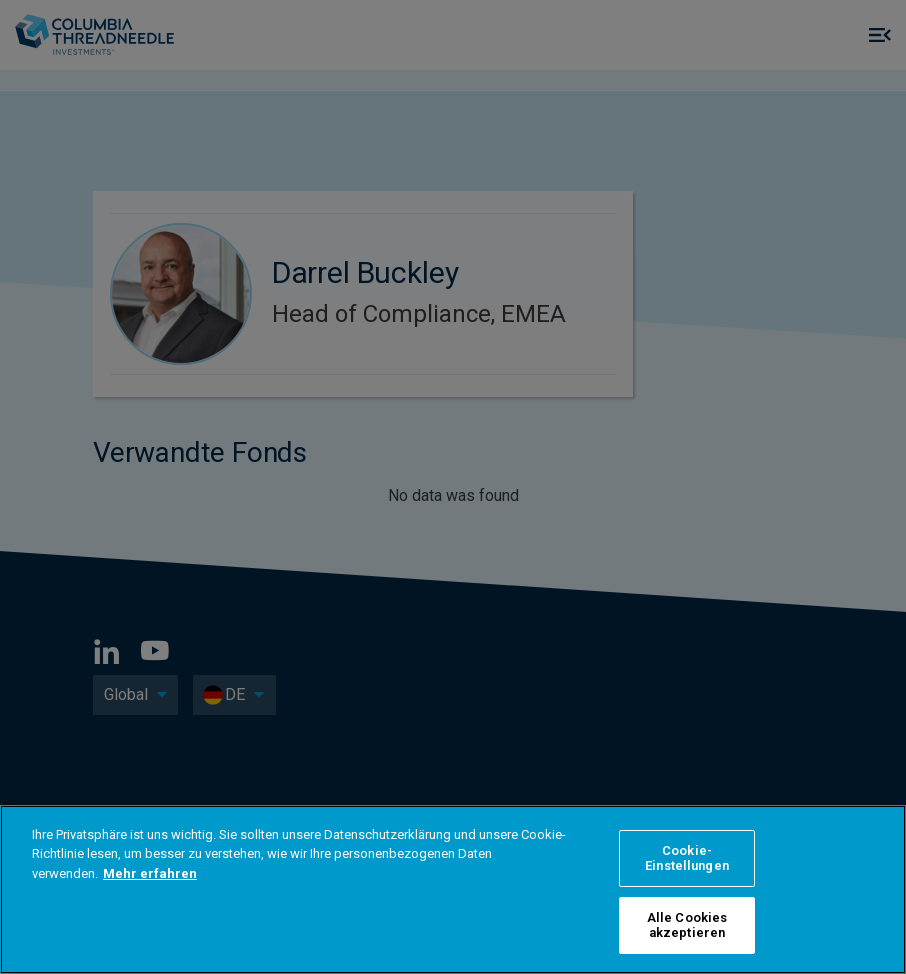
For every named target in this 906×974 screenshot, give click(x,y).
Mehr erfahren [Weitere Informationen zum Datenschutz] (150, 873)
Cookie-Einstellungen (687, 858)
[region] (453, 889)
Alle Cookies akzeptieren (687, 925)
